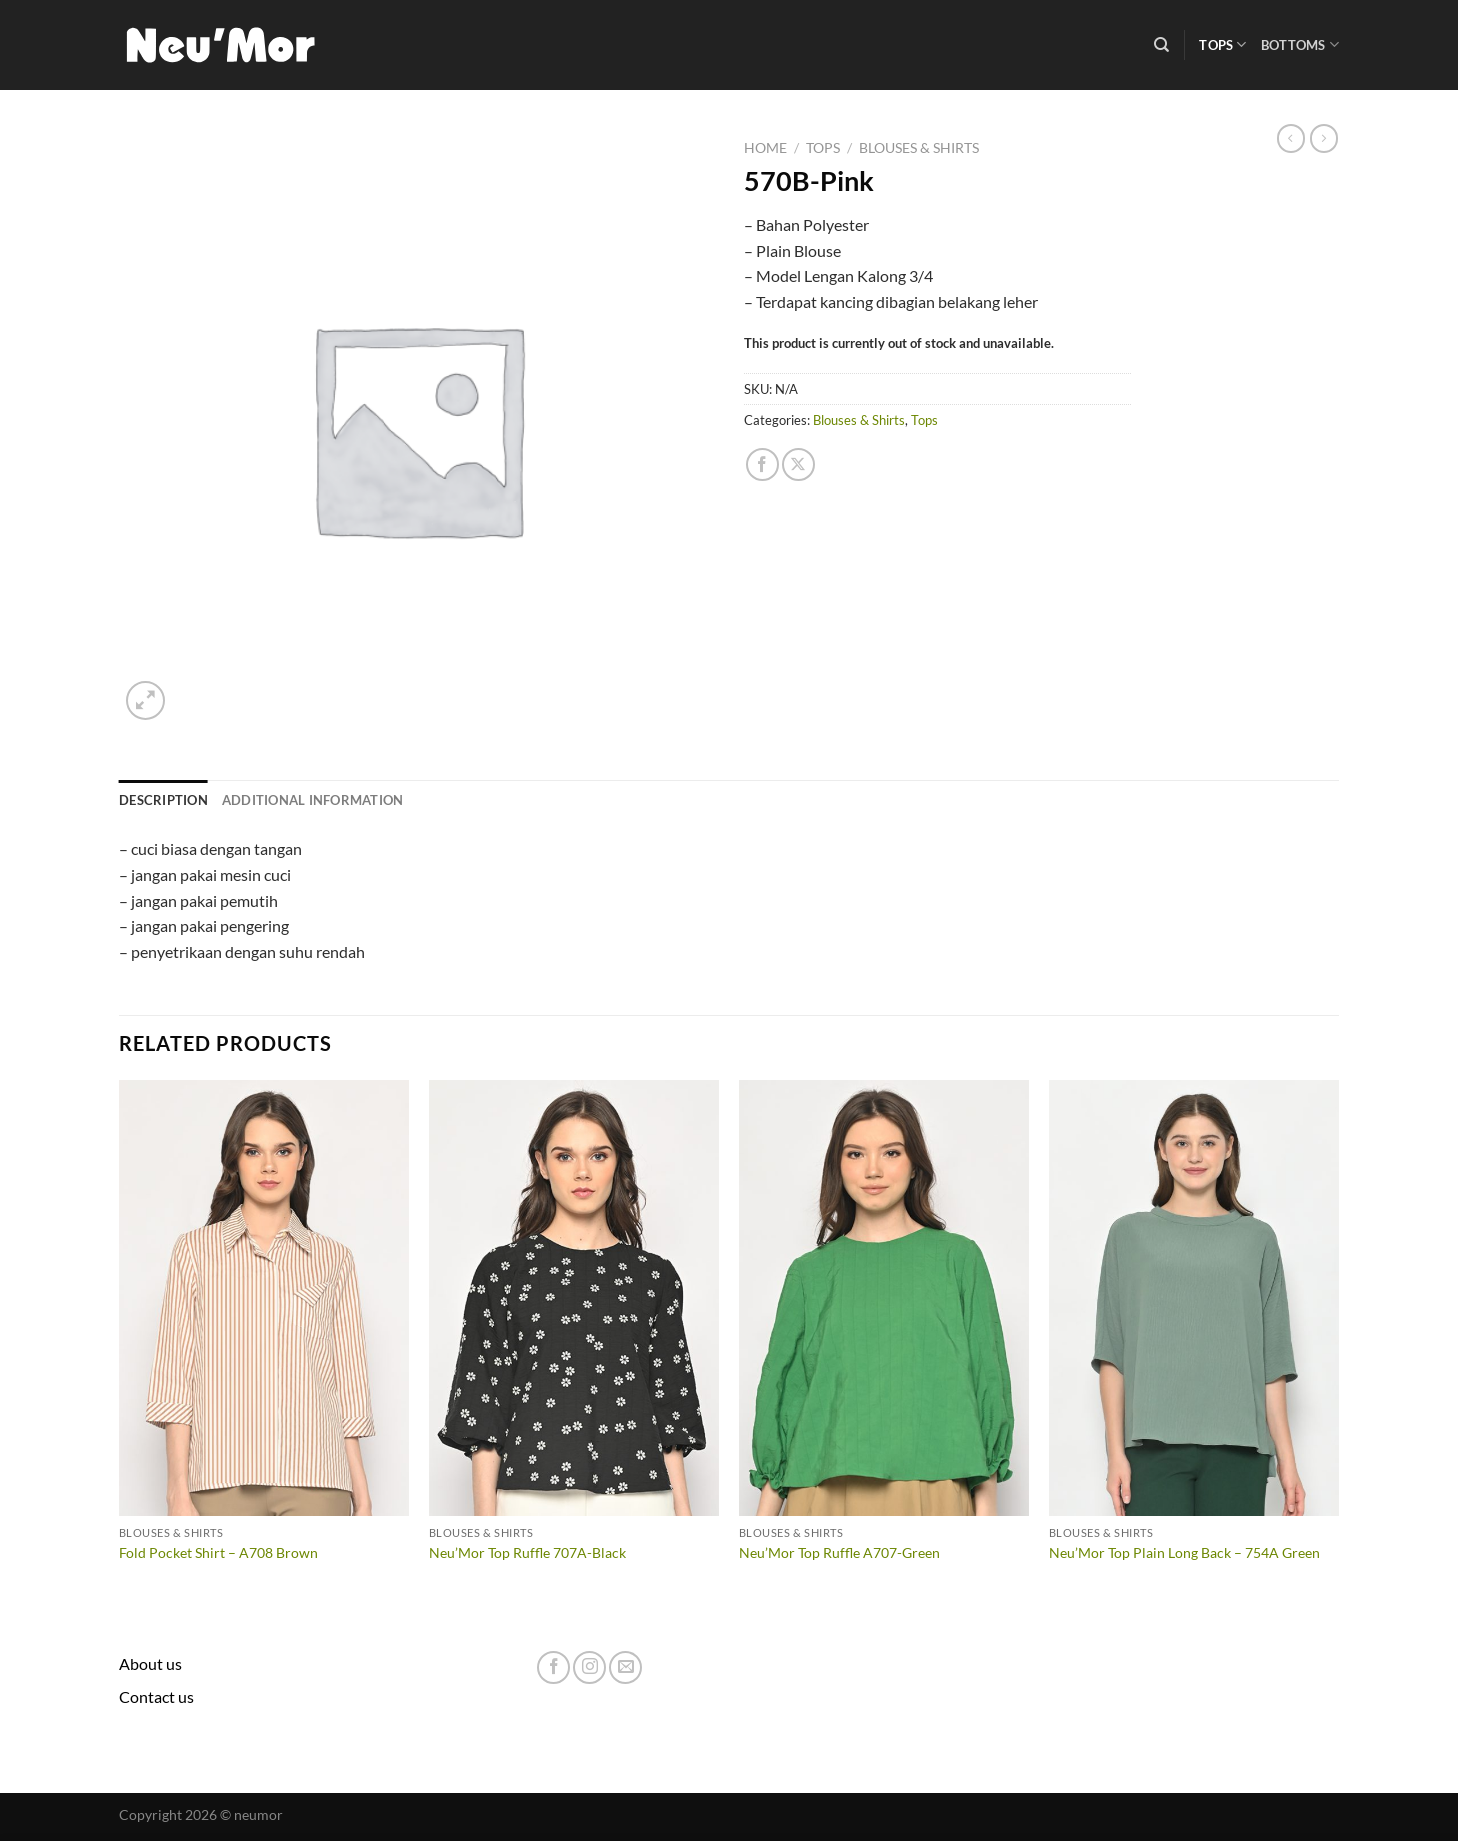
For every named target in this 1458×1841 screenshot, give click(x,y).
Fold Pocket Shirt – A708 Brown (218, 1552)
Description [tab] (163, 800)
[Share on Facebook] (762, 464)
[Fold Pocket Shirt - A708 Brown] (264, 1298)
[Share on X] (798, 464)
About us (150, 1663)
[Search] (1161, 45)
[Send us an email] (625, 1667)
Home (765, 148)
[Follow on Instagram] (589, 1667)
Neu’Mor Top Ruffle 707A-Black (527, 1552)
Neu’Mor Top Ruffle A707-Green (839, 1552)
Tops (1222, 44)
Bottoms (1300, 44)
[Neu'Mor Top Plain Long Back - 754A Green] (1194, 1298)
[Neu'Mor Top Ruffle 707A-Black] (574, 1298)
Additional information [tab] (313, 800)
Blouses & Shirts (919, 148)
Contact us (156, 1696)
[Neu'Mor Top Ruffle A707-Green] (884, 1298)
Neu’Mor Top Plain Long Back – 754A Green (1184, 1552)
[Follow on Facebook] (553, 1667)
